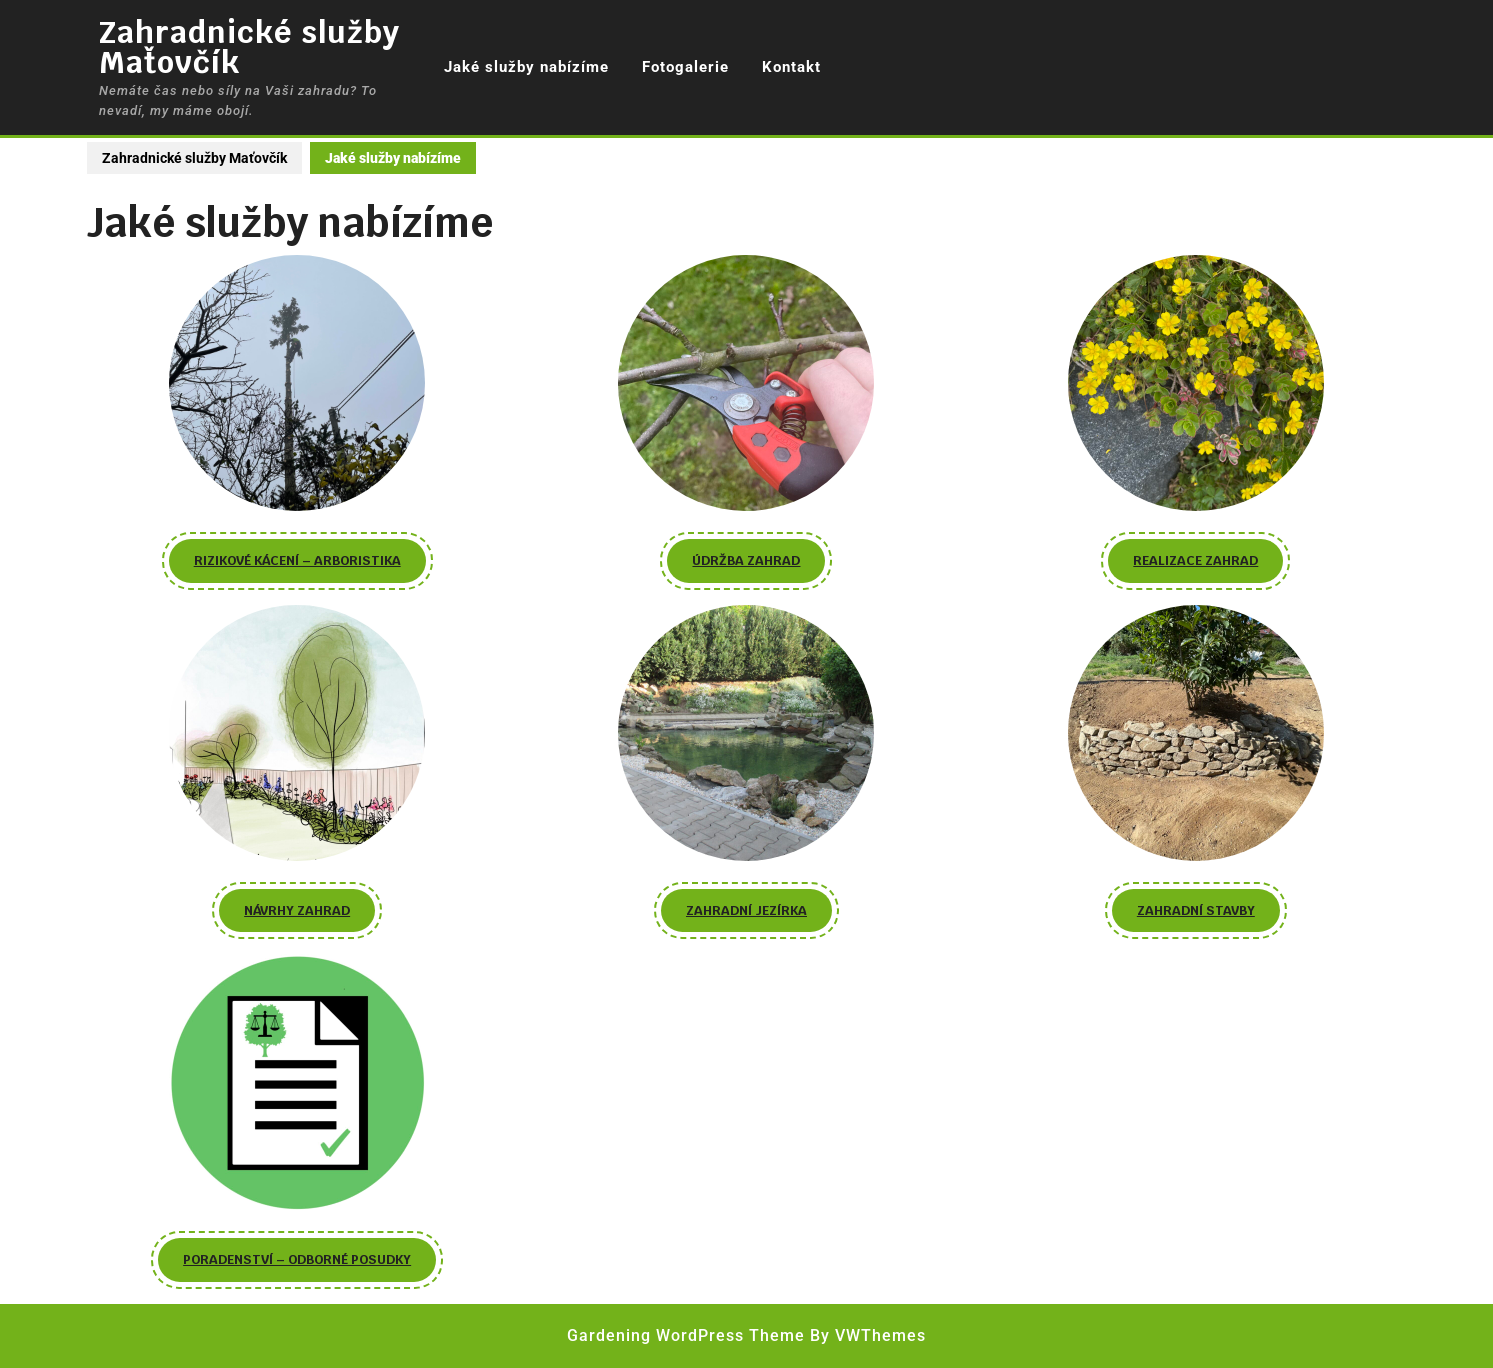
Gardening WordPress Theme (686, 1335)
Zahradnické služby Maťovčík (249, 47)
